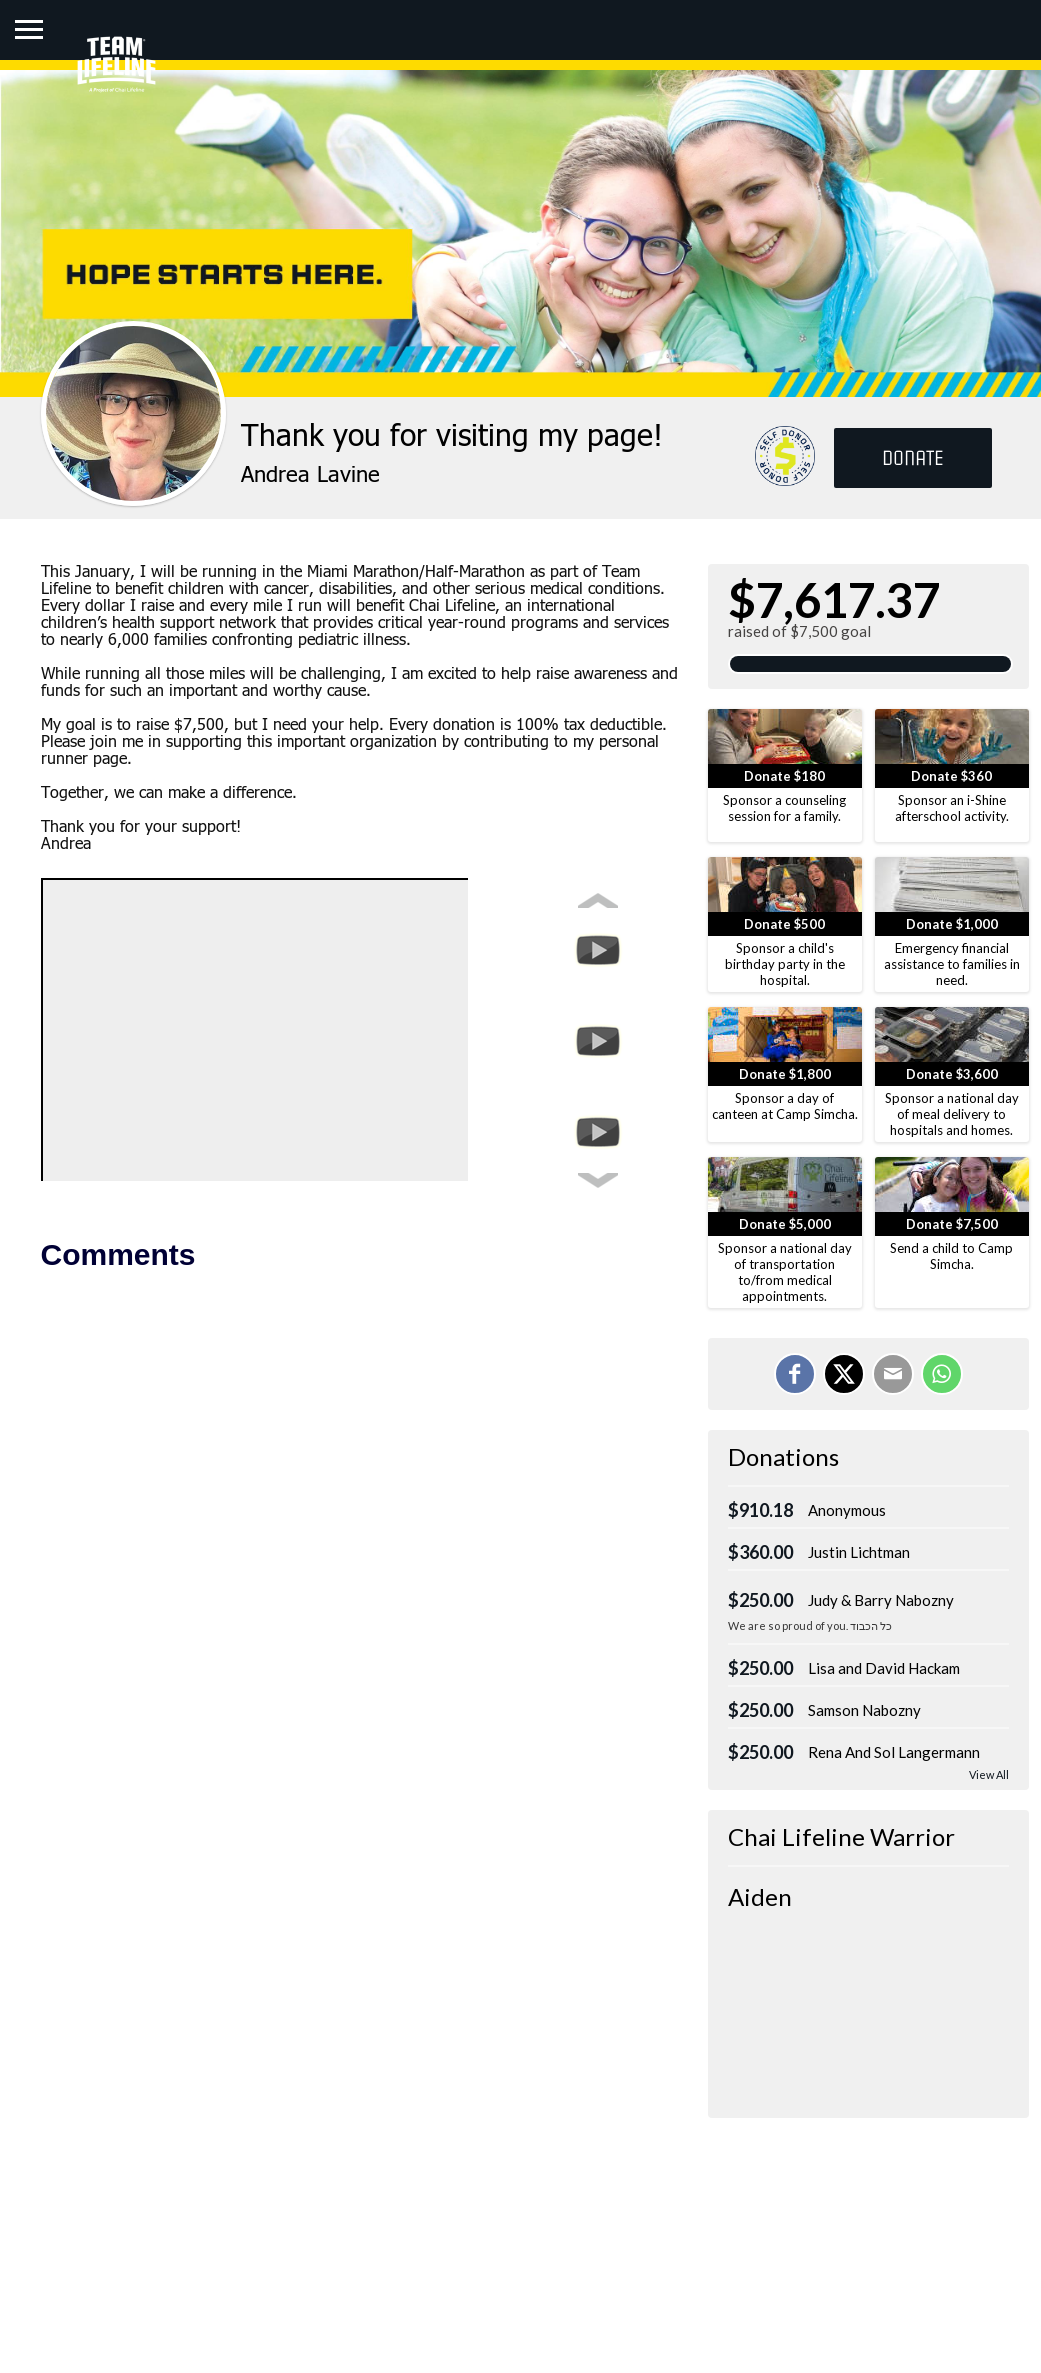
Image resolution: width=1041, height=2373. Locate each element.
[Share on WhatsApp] (942, 1374)
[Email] (893, 1374)
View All (989, 1774)
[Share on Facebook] (795, 1374)
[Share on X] (844, 1374)
